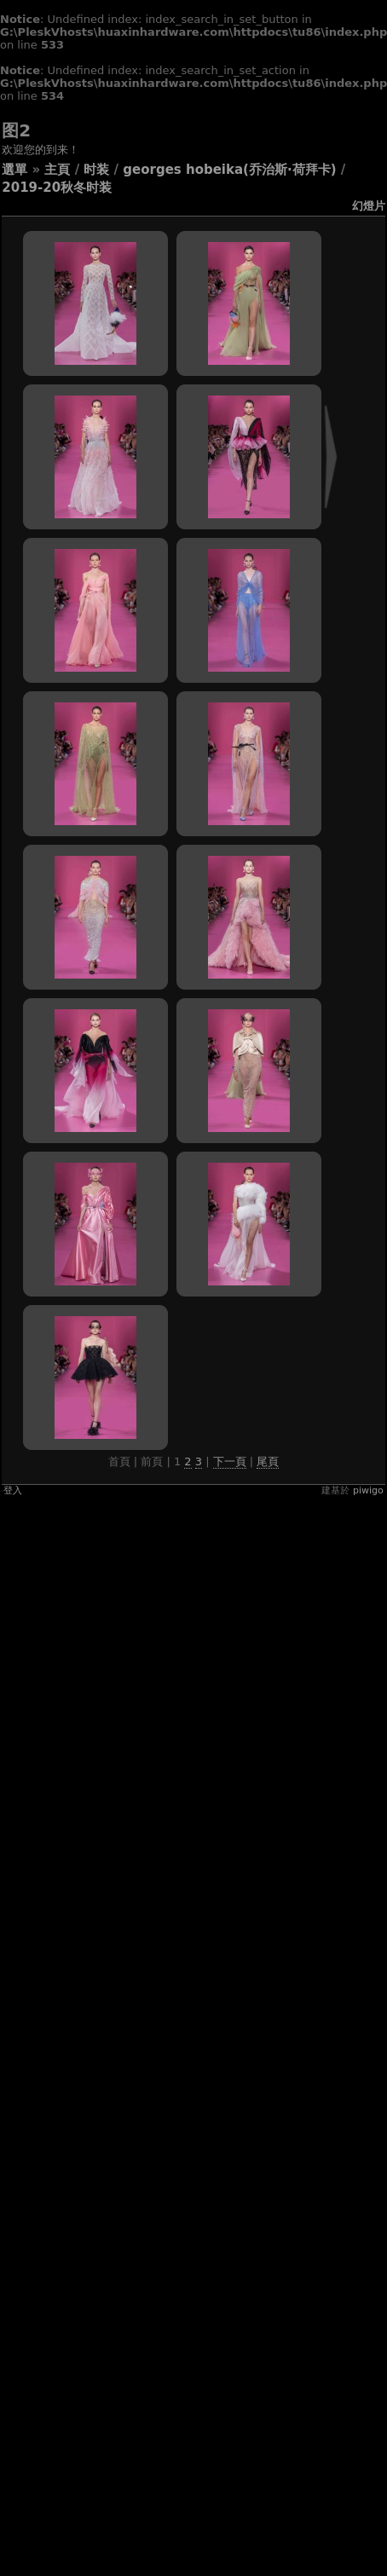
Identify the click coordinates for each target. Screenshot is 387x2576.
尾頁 (268, 1461)
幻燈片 (368, 205)
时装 (96, 169)
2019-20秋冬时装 (57, 187)
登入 (12, 1490)
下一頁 (229, 1461)
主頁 (57, 169)
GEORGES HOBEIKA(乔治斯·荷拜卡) (229, 169)
